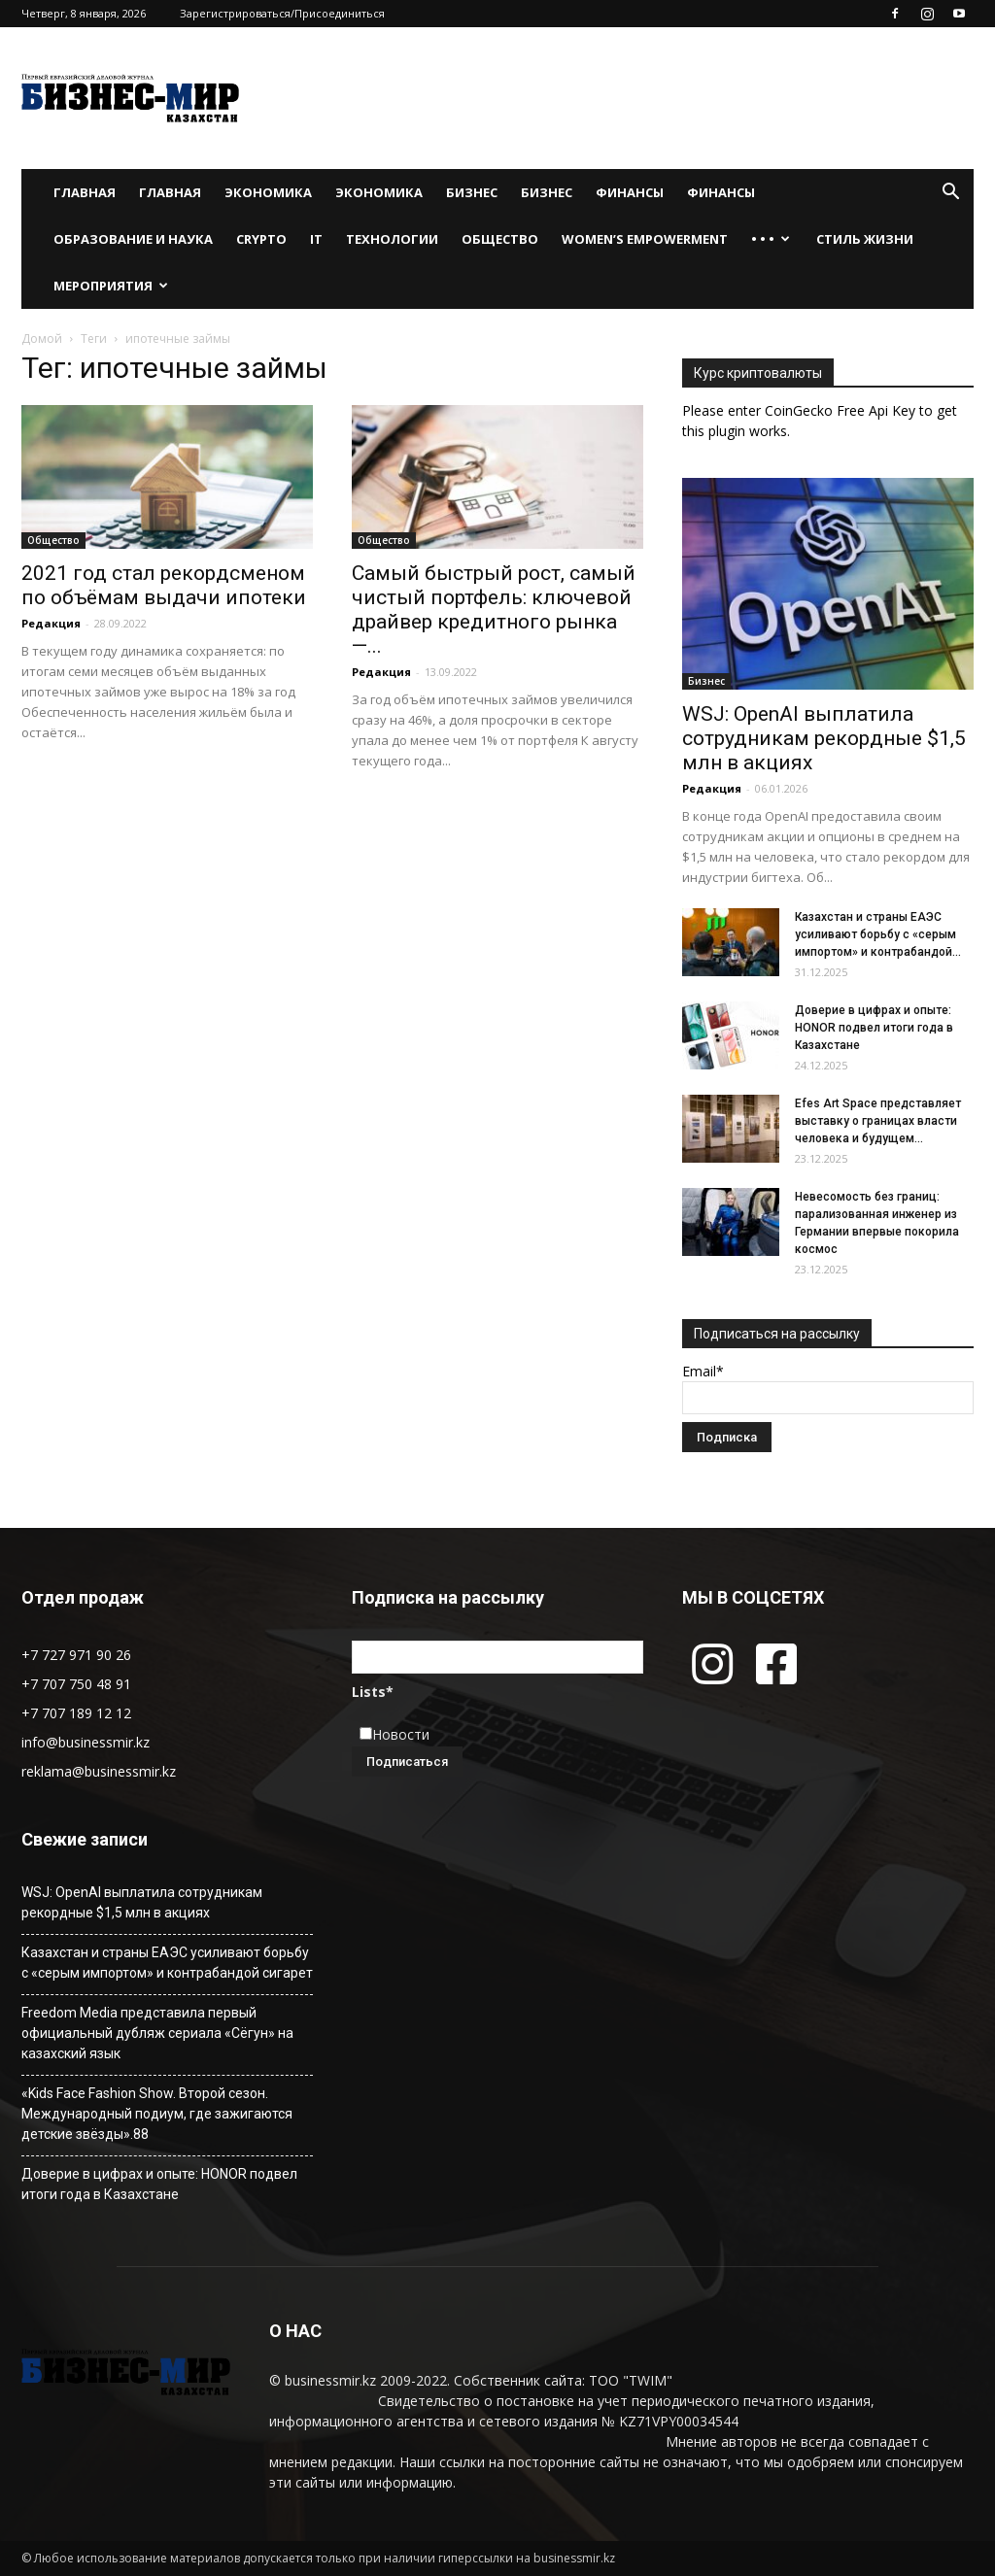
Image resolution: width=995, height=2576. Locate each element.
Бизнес (472, 192)
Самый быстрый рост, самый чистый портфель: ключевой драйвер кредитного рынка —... (493, 609)
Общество (500, 239)
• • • (770, 239)
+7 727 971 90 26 (76, 1654)
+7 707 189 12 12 (76, 1713)
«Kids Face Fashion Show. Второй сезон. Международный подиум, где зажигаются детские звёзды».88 (156, 2113)
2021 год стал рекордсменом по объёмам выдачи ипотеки (163, 585)
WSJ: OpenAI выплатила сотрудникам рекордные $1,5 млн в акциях (824, 738)
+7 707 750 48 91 (76, 1684)
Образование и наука (133, 239)
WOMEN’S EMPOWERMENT (645, 239)
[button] (950, 194)
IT (316, 239)
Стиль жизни (864, 239)
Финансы (630, 192)
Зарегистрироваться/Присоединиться (282, 13)
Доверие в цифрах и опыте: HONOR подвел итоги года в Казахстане (874, 1027)
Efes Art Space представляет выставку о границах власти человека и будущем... (878, 1121)
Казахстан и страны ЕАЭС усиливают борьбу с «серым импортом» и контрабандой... (878, 934)
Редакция (51, 623)
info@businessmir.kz (85, 1742)
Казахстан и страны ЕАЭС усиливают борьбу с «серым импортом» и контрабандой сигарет (167, 1963)
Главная (84, 192)
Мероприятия (110, 285)
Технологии (392, 239)
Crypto (261, 239)
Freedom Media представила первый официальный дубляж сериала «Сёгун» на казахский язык (157, 2033)
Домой (41, 338)
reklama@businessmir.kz (98, 1771)
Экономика (268, 192)
